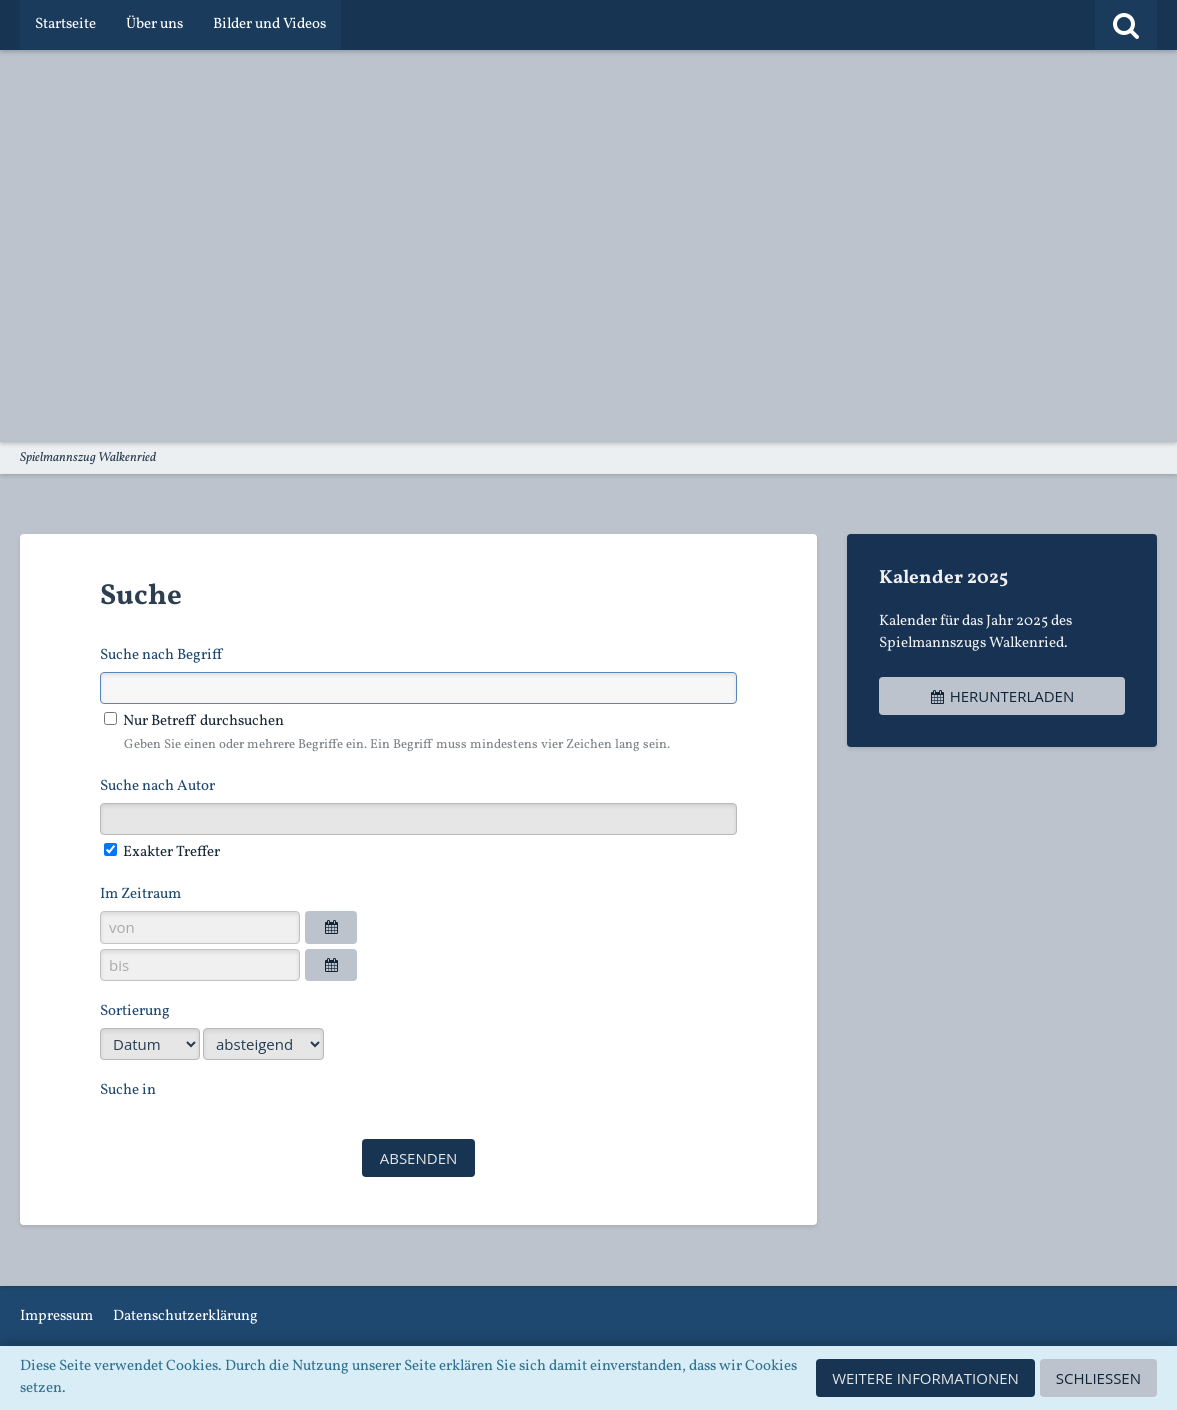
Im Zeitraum (140, 894)
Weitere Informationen (925, 1378)
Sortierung (135, 1011)
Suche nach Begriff (161, 655)
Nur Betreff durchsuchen (194, 721)
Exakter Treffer (162, 852)
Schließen (1098, 1378)
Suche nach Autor (157, 786)
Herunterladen (1002, 696)
